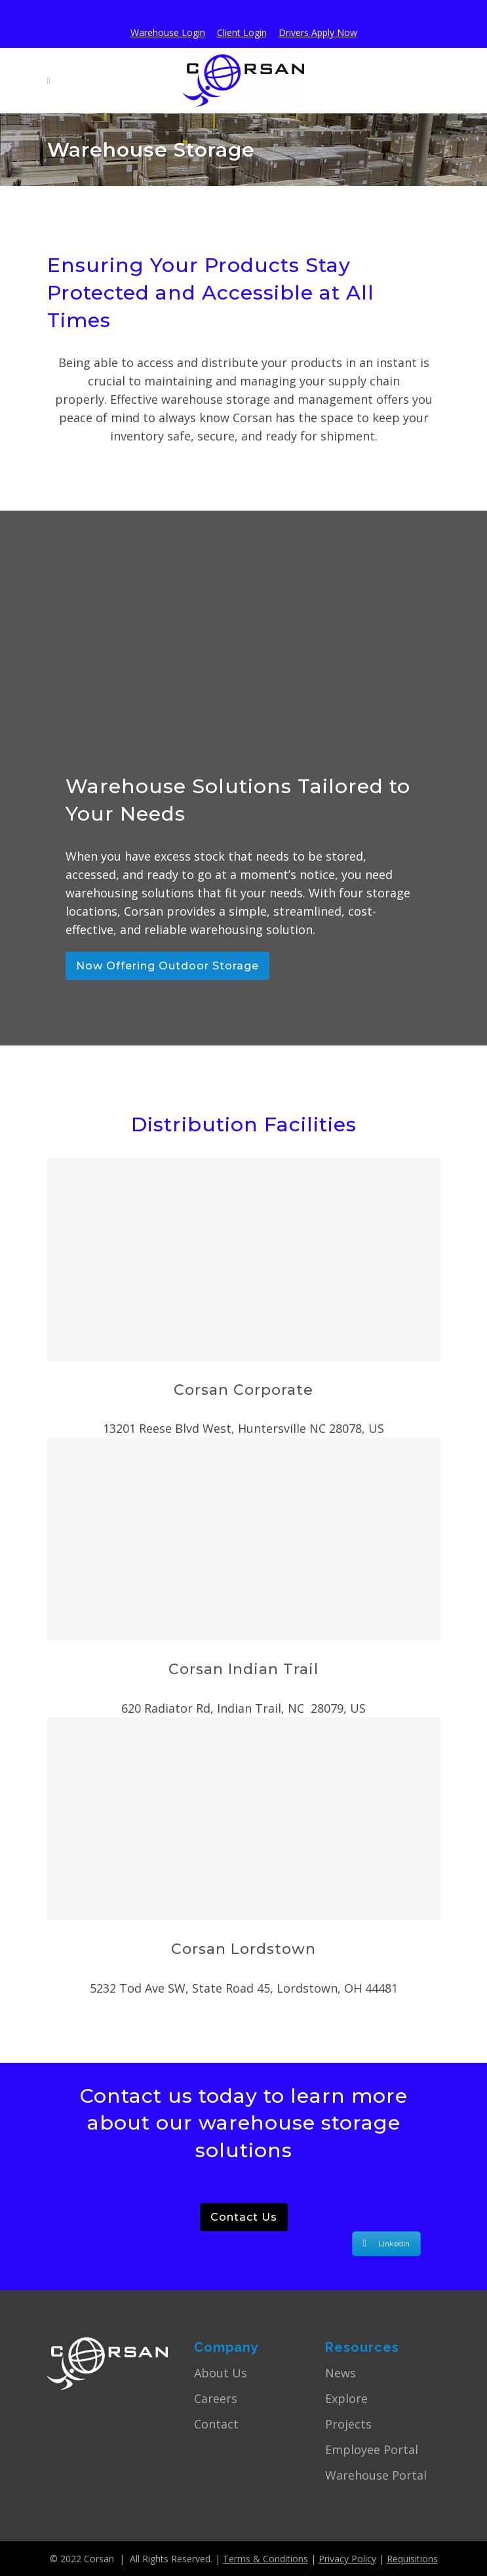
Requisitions (412, 2558)
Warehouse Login (167, 32)
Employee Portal (371, 2449)
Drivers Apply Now (318, 32)
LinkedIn (386, 2243)
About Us (220, 2373)
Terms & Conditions (265, 2558)
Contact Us (243, 2217)
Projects (348, 2424)
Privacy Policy (347, 2558)
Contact (216, 2424)
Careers (215, 2398)
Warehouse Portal (376, 2475)
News (340, 2373)
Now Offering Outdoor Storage (167, 966)
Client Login (242, 32)
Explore (346, 2398)
